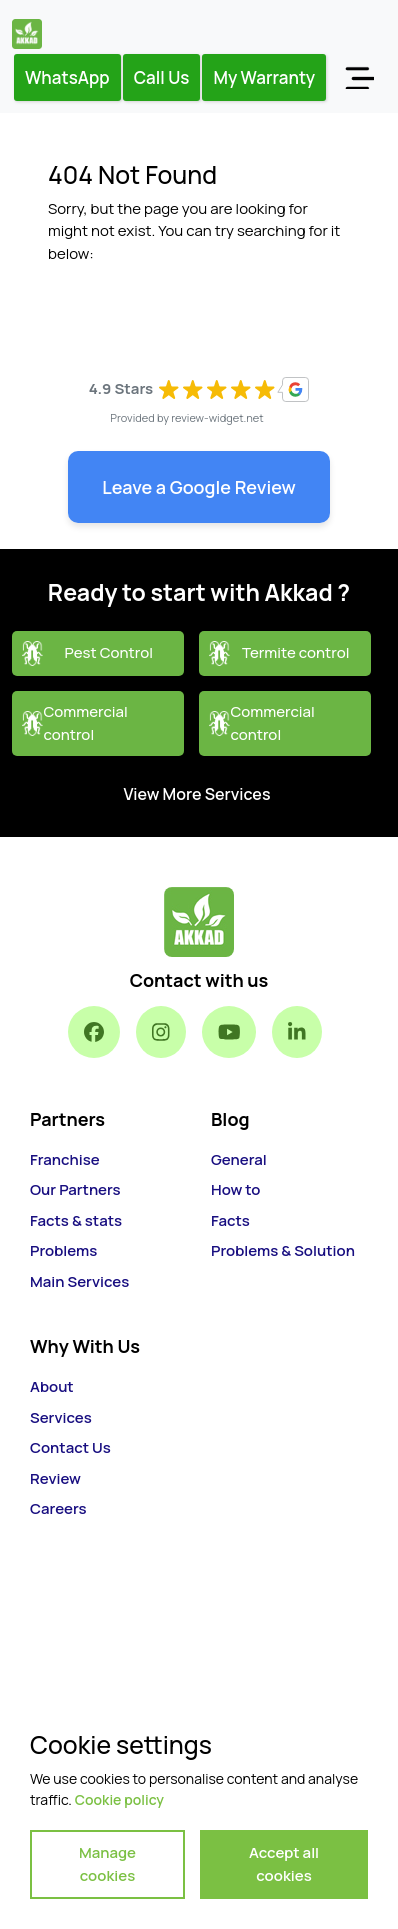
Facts (230, 1220)
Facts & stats (76, 1220)
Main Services (79, 1281)
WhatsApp (67, 77)
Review (55, 1478)
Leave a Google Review (199, 487)
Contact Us (70, 1447)
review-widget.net (217, 417)
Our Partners (75, 1189)
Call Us (162, 77)
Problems (63, 1250)
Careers (58, 1508)
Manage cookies (107, 1864)
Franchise (65, 1159)
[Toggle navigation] (359, 77)
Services (61, 1417)
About (52, 1386)
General (239, 1159)
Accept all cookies (284, 1864)
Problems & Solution (283, 1250)
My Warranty (264, 77)
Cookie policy (119, 1799)
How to (235, 1189)
